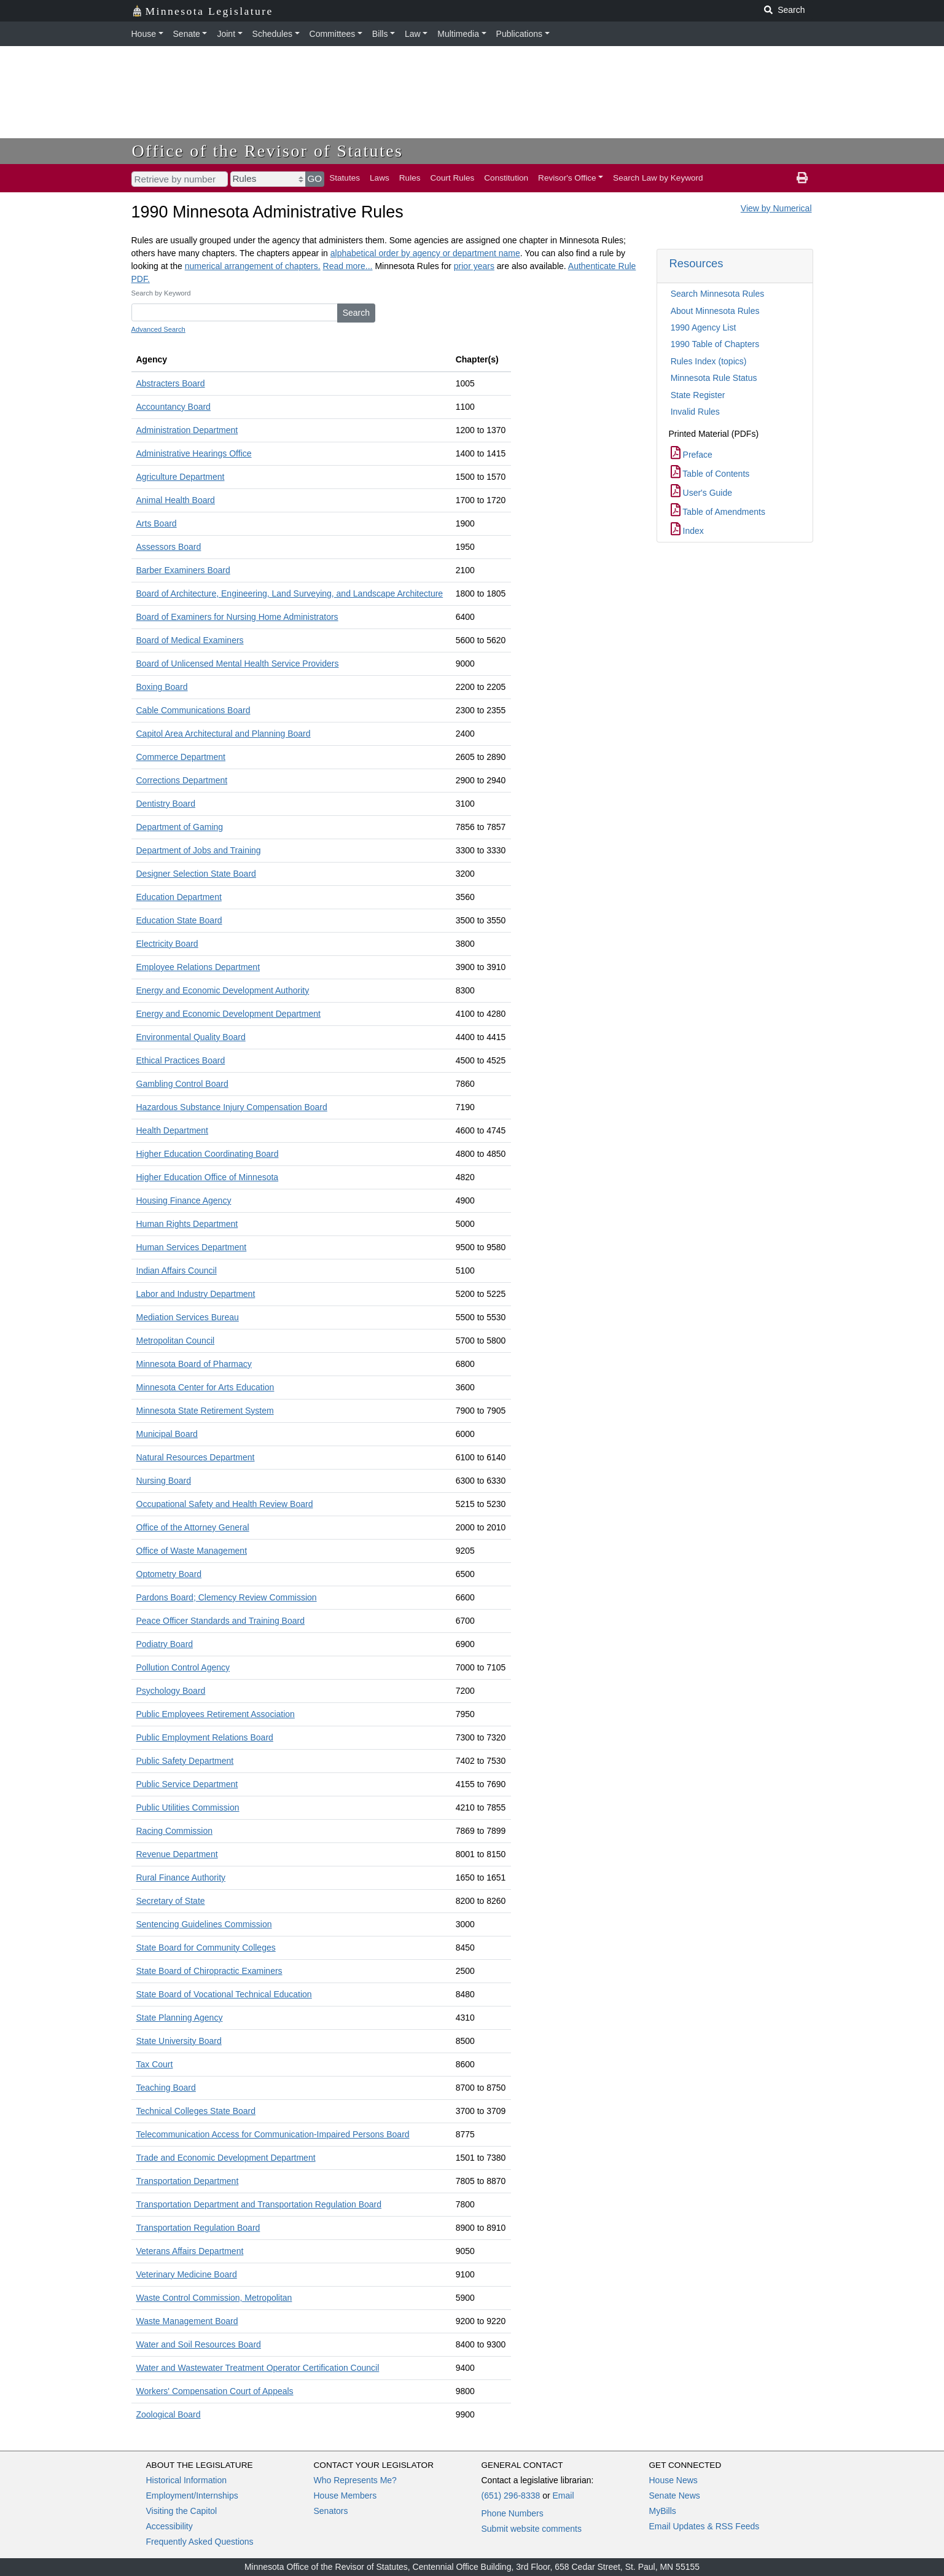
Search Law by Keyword (658, 177)
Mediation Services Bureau (187, 1317)
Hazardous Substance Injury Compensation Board (231, 1107)
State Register (698, 395)
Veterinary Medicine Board (186, 2274)
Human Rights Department (187, 1224)
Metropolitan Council (175, 1340)
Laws (379, 177)
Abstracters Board (170, 383)
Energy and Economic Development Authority (223, 990)
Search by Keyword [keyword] (161, 293)
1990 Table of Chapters (715, 344)
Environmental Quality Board (191, 1037)
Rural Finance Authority (181, 1877)
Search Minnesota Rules (718, 294)
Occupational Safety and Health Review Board (224, 1504)
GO (315, 178)
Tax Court (154, 2064)
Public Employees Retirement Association (215, 1714)
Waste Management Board (187, 2321)
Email (563, 2495)
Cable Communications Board (193, 710)
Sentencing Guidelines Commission (204, 1924)
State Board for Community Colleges (206, 1947)
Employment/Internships (192, 2495)
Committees (333, 34)
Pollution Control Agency (183, 1667)
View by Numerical (776, 208)
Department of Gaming (180, 827)
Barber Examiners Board (183, 570)
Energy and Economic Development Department (228, 1014)
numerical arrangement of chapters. (253, 266)
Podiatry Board (164, 1644)
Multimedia (458, 34)
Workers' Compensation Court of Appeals (215, 2391)
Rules (410, 177)
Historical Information (186, 2480)
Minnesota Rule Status (714, 378)
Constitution (506, 177)
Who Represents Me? (355, 2480)
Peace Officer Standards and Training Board (220, 1621)
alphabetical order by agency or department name (425, 253)
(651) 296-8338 (511, 2495)
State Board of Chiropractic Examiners (209, 1971)
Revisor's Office (567, 177)
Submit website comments (532, 2529)
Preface (691, 455)
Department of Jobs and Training (198, 850)
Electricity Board (167, 944)
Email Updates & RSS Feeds (704, 2526)
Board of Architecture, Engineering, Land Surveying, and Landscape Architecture (289, 593)
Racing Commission (174, 1831)
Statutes (344, 177)
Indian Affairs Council (176, 1270)
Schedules (272, 34)
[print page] (802, 178)
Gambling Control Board (182, 1084)
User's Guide (701, 493)
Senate (186, 34)
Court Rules (453, 177)
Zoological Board (168, 2414)
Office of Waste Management (192, 1551)
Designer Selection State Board (196, 874)
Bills (380, 34)
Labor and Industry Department (196, 1294)
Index (687, 531)
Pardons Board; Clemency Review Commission (226, 1597)
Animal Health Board (175, 500)
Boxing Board (162, 687)
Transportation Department (187, 2181)
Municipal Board (167, 1434)
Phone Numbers (513, 2513)
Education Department (179, 897)
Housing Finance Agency (184, 1200)
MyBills (662, 2511)
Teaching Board (166, 2088)
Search (356, 313)
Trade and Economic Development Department (226, 2158)
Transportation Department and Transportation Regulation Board (259, 2204)
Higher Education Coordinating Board (207, 1154)
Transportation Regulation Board (198, 2228)
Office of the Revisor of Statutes (268, 150)
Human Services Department (191, 1247)
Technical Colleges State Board (196, 2111)
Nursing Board (164, 1481)
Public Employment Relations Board (204, 1737)
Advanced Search (158, 329)
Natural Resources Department (195, 1457)
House (143, 34)
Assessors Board (168, 547)
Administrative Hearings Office (194, 453)
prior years (474, 266)
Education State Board (179, 920)
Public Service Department (187, 1784)
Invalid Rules (695, 412)
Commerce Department (181, 757)
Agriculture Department (180, 477)
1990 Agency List (703, 327)
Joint (226, 34)
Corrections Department (182, 780)
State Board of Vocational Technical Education (224, 1994)
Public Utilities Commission (188, 1807)
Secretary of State (170, 1901)
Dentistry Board (165, 803)
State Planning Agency (179, 2017)
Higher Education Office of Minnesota (207, 1177)
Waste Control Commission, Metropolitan (214, 2298)
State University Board (179, 2041)
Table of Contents (710, 474)
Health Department (172, 1130)
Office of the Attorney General (192, 1527)
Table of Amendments (718, 512)
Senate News (674, 2495)
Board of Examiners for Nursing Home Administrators (237, 617)
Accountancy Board (173, 407)
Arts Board (156, 523)
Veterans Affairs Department (190, 2251)
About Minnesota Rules (715, 311)
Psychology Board (171, 1691)
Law (413, 34)
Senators (331, 2511)
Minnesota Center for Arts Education (205, 1387)
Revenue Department (177, 1854)
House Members (345, 2495)
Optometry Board (169, 1574)
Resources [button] (696, 263)
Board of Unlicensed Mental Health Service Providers (237, 663)
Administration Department (187, 430)
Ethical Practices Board (180, 1060)
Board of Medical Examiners (190, 640)
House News (673, 2480)
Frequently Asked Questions (200, 2542)
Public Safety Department (185, 1761)
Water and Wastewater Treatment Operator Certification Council (258, 2368)
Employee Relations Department (198, 967)
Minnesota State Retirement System (205, 1410)
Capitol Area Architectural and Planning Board (223, 733)
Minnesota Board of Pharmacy (194, 1364)
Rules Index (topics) (709, 361)
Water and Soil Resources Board (198, 2344)
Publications (519, 34)
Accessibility (169, 2526)
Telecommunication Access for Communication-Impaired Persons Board (273, 2134)
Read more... (348, 266)
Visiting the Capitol (181, 2511)
